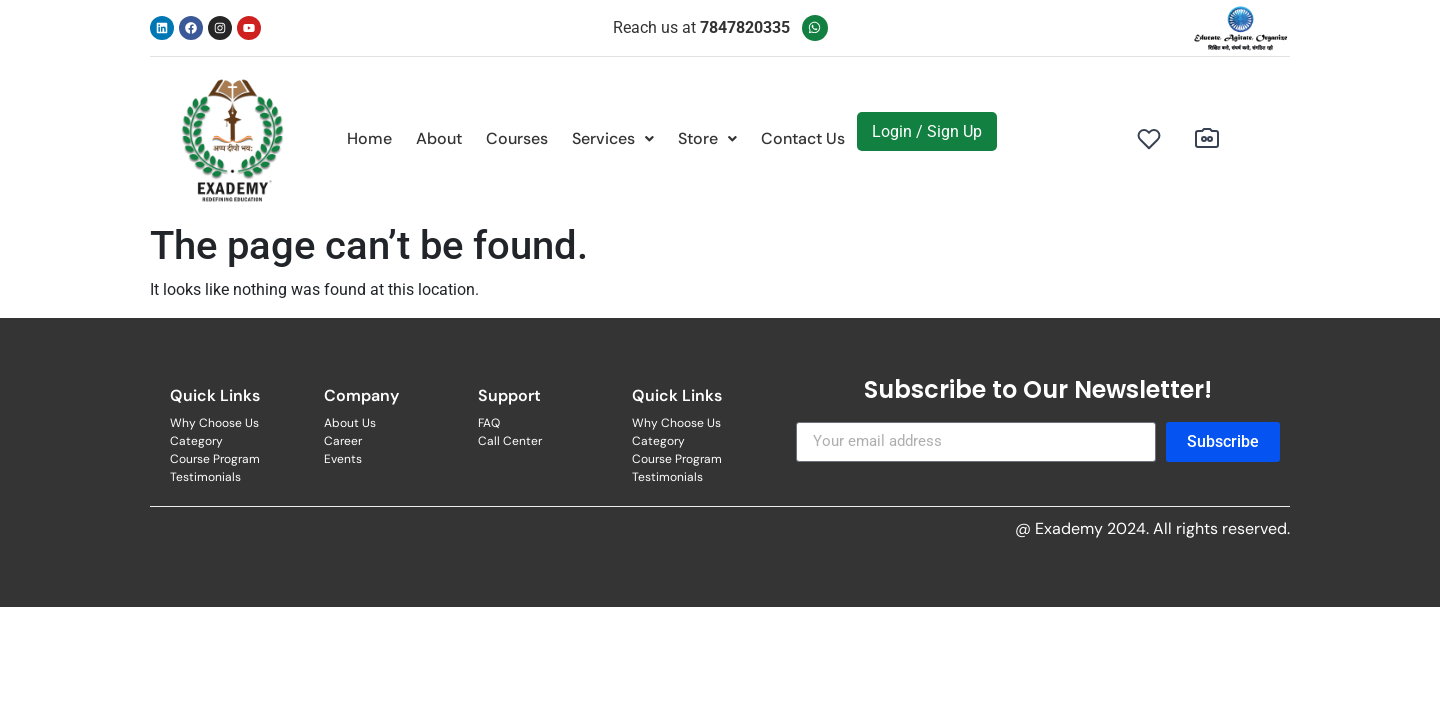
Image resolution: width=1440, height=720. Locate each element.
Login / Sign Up (927, 131)
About (439, 138)
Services (613, 138)
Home (369, 138)
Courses (517, 138)
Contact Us (803, 138)
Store (707, 138)
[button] (613, 139)
